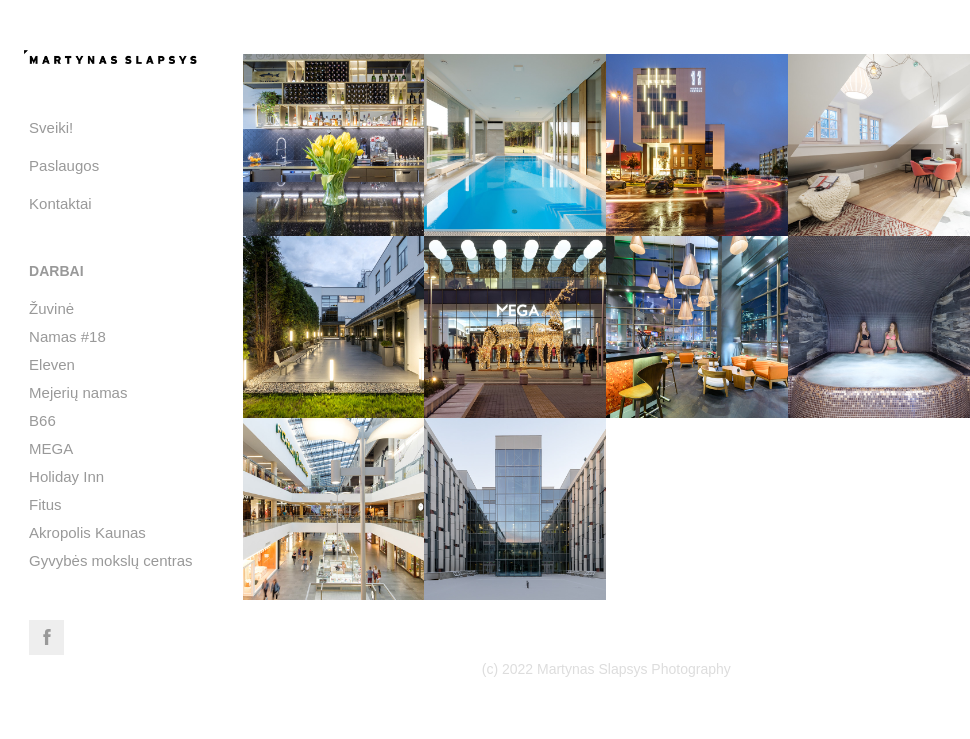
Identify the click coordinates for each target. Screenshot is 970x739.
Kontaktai (60, 203)
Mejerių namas (78, 392)
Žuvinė (51, 308)
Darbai (56, 271)
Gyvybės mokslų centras (110, 560)
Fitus (45, 504)
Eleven (52, 364)
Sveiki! (51, 127)
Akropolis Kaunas (87, 532)
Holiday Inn (66, 476)
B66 (42, 420)
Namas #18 (67, 336)
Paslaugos (64, 165)
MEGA (51, 448)
